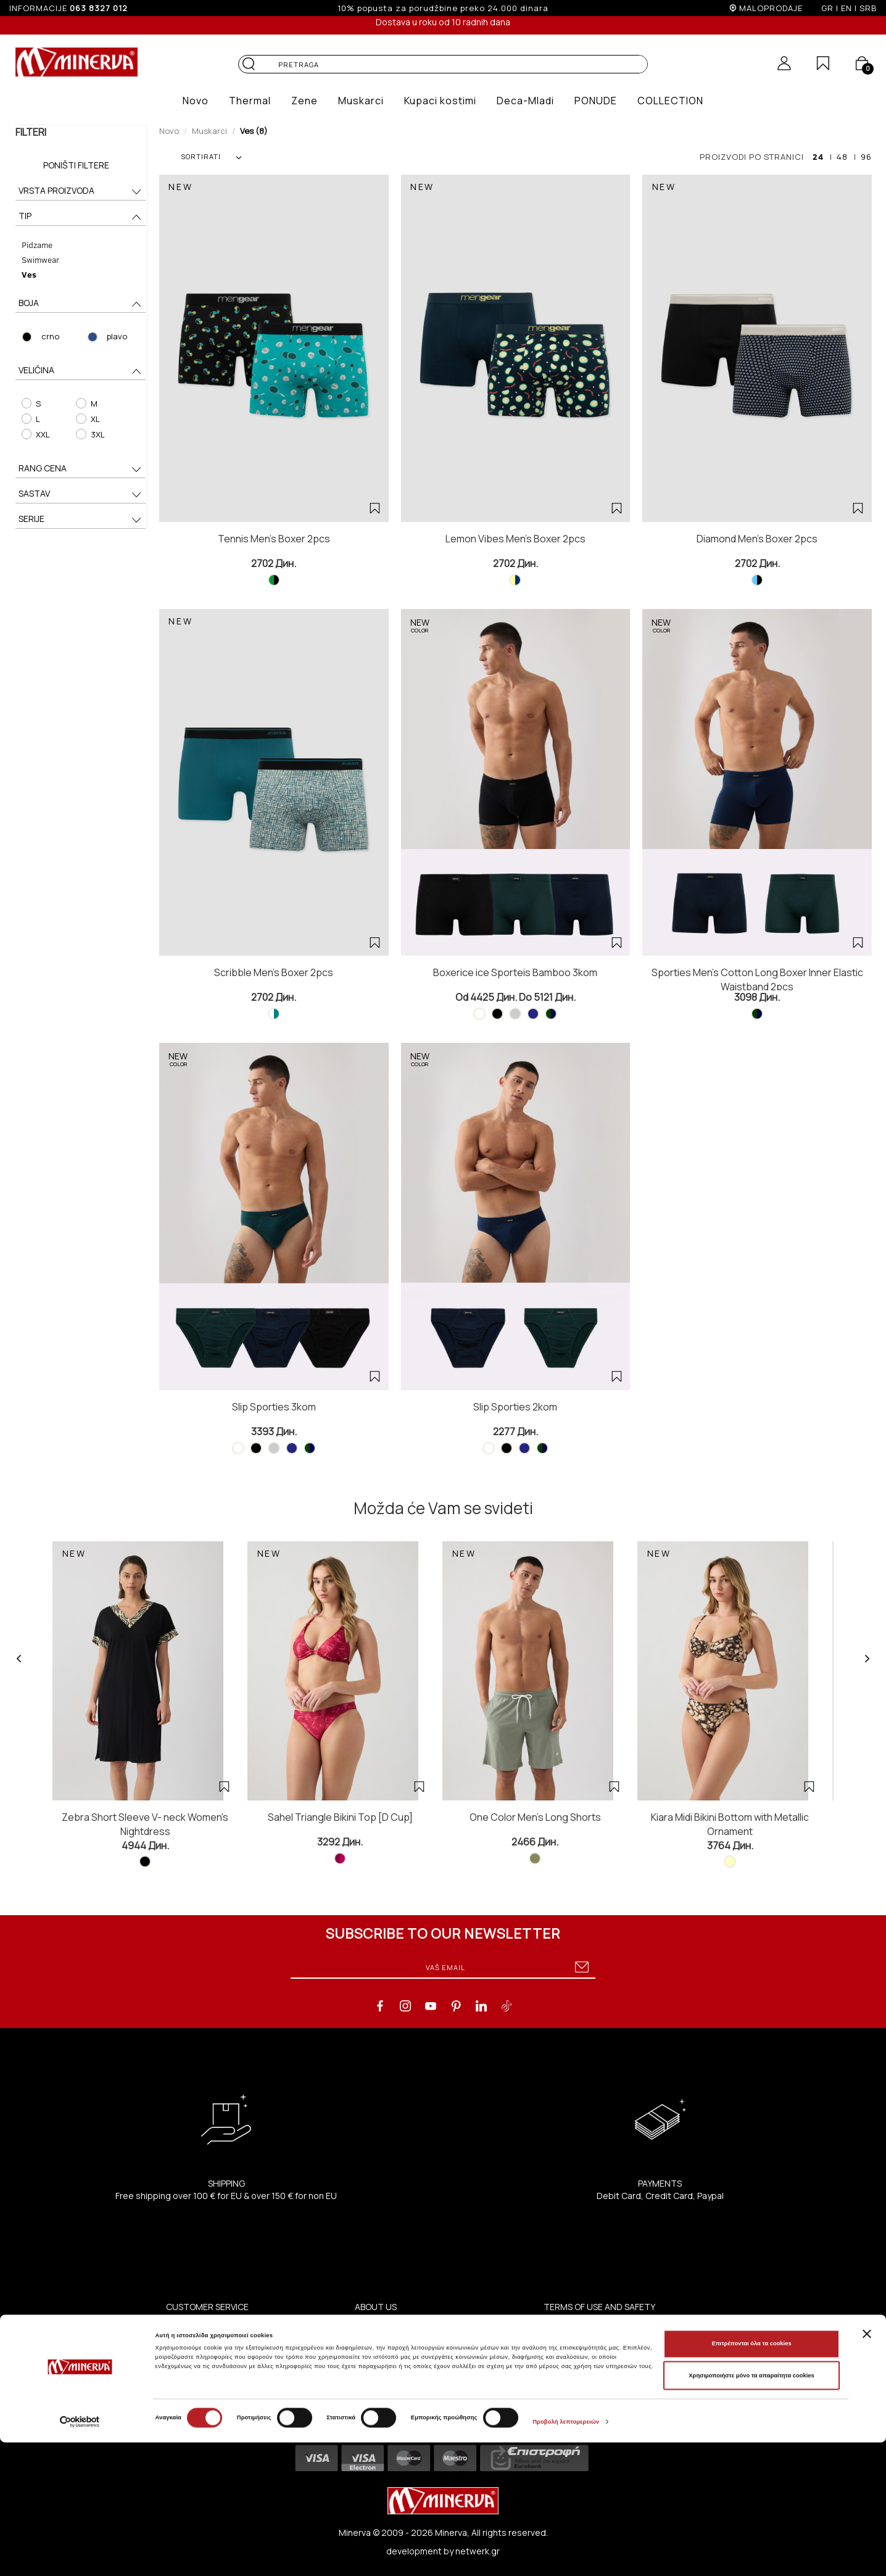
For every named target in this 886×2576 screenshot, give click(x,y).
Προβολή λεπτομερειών (565, 2556)
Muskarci (209, 130)
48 (842, 156)
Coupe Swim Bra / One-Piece (223, 2341)
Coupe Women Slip (204, 2326)
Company (374, 2415)
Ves (27, 274)
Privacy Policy (570, 2341)
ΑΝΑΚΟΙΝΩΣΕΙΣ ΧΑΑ (394, 2400)
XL (87, 419)
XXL (34, 434)
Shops (368, 2341)
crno (49, 336)
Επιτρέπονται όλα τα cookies (751, 2477)
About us (373, 2326)
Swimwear (39, 259)
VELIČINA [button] (80, 371)
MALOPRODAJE (771, 8)
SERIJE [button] (80, 520)
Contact (372, 2356)
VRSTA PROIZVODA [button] (80, 191)
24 (818, 156)
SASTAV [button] (80, 494)
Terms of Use (571, 2326)
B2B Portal (375, 2371)
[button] (195, 100)
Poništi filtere (76, 165)
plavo (117, 336)
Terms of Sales (574, 2356)
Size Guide (187, 2386)
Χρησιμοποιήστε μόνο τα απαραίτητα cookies (751, 2509)
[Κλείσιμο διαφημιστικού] (867, 2467)
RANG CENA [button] (80, 469)
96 (866, 156)
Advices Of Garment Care (217, 2371)
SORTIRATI (211, 156)
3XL (90, 434)
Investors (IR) (382, 2386)
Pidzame (35, 245)
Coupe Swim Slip (199, 2356)
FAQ (552, 2371)
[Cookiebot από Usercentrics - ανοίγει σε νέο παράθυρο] (80, 2555)
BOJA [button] (80, 304)
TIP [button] (80, 217)
